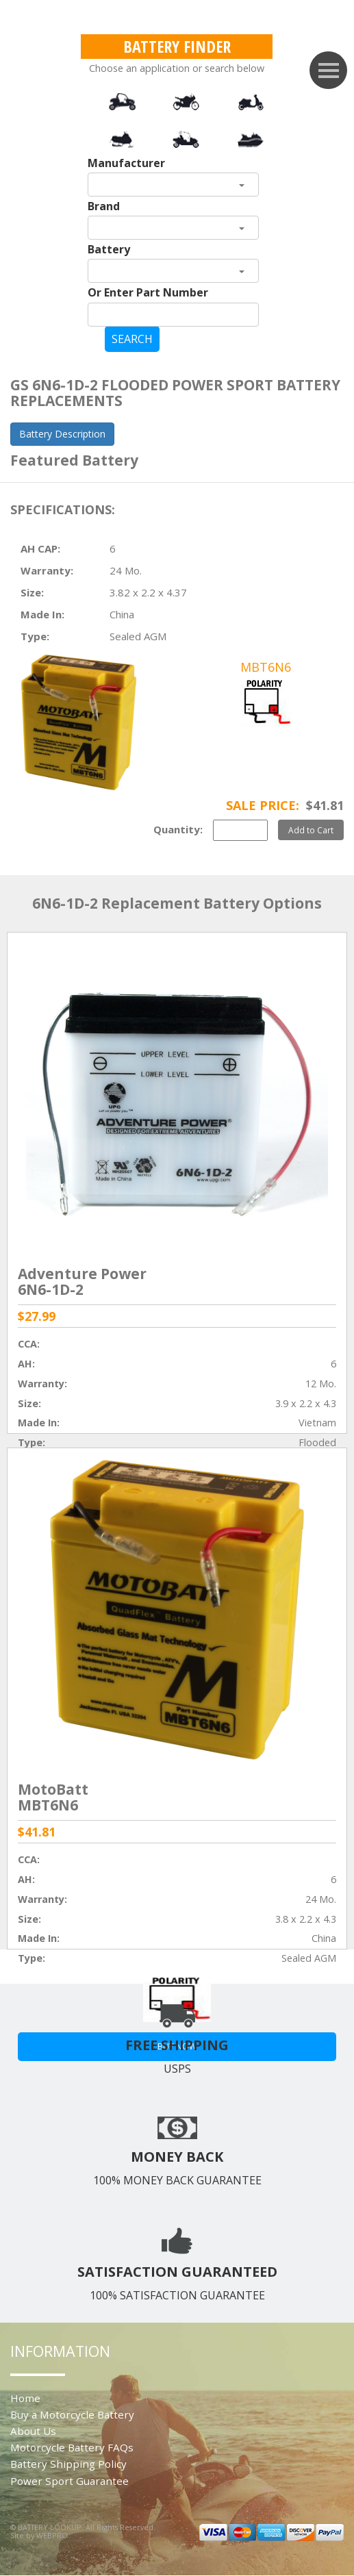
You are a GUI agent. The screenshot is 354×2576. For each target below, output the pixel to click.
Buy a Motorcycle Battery (72, 2414)
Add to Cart (310, 829)
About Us (33, 2431)
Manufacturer (126, 163)
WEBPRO (52, 2535)
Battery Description (62, 433)
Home (25, 2398)
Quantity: (178, 829)
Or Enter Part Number (148, 292)
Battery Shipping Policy (68, 2464)
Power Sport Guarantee (69, 2481)
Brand (104, 206)
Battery (109, 249)
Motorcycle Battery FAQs (72, 2447)
